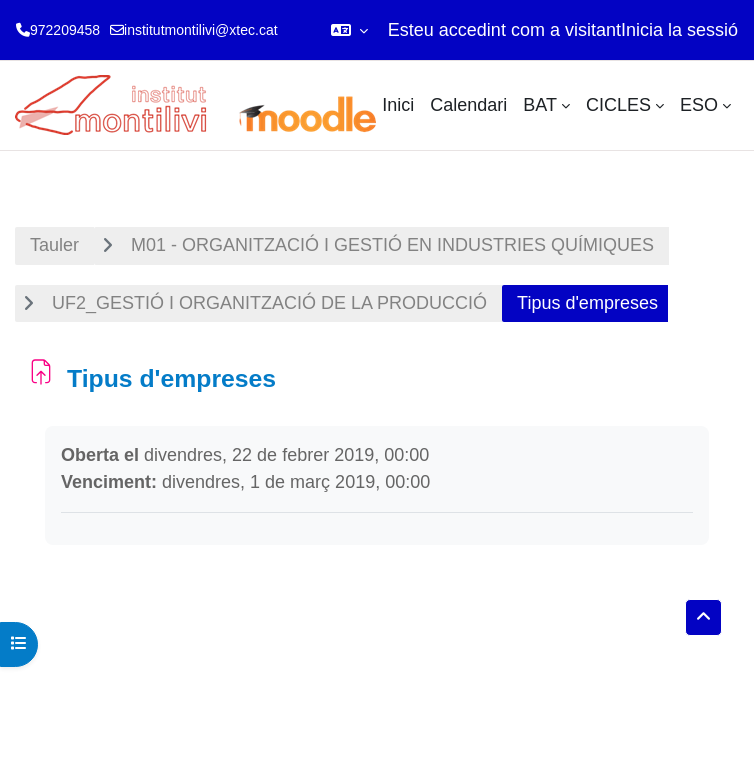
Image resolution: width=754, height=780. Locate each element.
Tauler (54, 245)
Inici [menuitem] (398, 105)
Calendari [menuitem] (468, 105)
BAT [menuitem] (540, 105)
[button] (349, 30)
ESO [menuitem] (699, 105)
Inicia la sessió (679, 30)
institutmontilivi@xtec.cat (200, 30)
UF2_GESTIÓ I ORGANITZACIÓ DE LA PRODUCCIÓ (269, 303)
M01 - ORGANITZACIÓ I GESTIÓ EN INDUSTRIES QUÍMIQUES (392, 245)
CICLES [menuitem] (618, 105)
